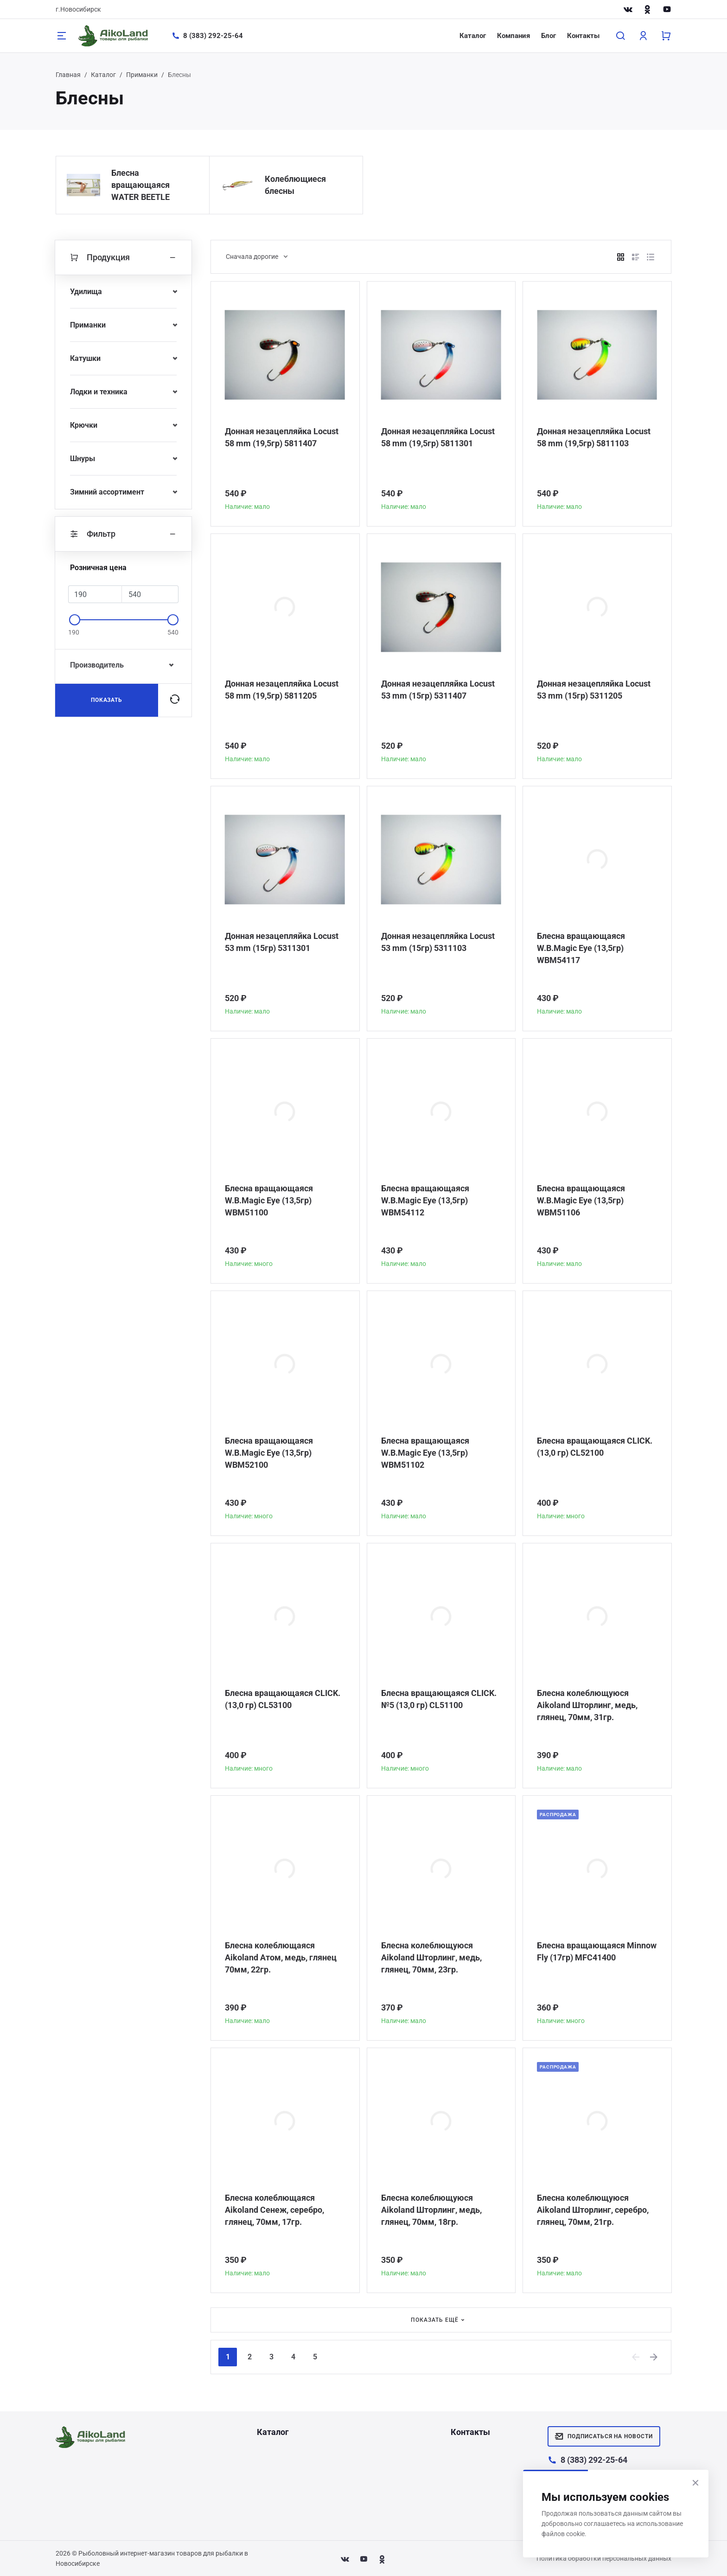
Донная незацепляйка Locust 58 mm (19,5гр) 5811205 (281, 689)
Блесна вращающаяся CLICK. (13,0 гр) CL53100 (282, 1699)
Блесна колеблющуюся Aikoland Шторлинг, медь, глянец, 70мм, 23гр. (431, 1957)
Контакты (583, 36)
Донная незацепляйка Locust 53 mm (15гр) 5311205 (593, 689)
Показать (107, 700)
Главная (68, 74)
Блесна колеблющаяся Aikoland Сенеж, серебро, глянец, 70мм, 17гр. (274, 2210)
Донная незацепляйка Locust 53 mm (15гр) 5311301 (281, 942)
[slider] (74, 619)
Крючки (83, 425)
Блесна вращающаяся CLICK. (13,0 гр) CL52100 (594, 1447)
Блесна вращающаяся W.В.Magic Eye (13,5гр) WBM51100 (269, 1200)
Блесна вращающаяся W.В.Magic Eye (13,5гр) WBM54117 (581, 948)
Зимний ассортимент (107, 492)
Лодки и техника (99, 391)
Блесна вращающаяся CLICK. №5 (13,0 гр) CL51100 (439, 1699)
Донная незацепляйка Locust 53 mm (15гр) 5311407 (438, 689)
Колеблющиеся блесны (295, 185)
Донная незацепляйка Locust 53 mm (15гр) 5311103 (438, 942)
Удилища (86, 291)
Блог (548, 36)
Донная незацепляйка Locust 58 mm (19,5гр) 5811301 (438, 437)
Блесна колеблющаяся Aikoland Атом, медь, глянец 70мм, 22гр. (281, 1957)
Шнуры (82, 458)
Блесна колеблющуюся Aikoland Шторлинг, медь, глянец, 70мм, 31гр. (587, 1705)
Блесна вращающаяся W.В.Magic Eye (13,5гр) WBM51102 (425, 1453)
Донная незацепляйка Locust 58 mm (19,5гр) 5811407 (281, 437)
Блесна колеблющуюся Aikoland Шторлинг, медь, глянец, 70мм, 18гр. (431, 2210)
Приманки (142, 74)
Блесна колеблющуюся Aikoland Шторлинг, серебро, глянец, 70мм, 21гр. (593, 2210)
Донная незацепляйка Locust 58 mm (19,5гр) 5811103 (593, 437)
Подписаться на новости (604, 2436)
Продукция (123, 257)
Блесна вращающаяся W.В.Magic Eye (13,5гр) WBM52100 (269, 1453)
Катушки (85, 358)
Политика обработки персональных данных (603, 2558)
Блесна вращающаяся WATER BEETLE (140, 185)
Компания (513, 36)
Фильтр (123, 534)
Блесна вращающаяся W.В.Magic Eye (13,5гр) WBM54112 (425, 1200)
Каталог (472, 36)
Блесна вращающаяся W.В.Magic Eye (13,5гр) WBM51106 (581, 1200)
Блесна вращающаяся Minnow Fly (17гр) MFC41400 (597, 1951)
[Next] (654, 2357)
